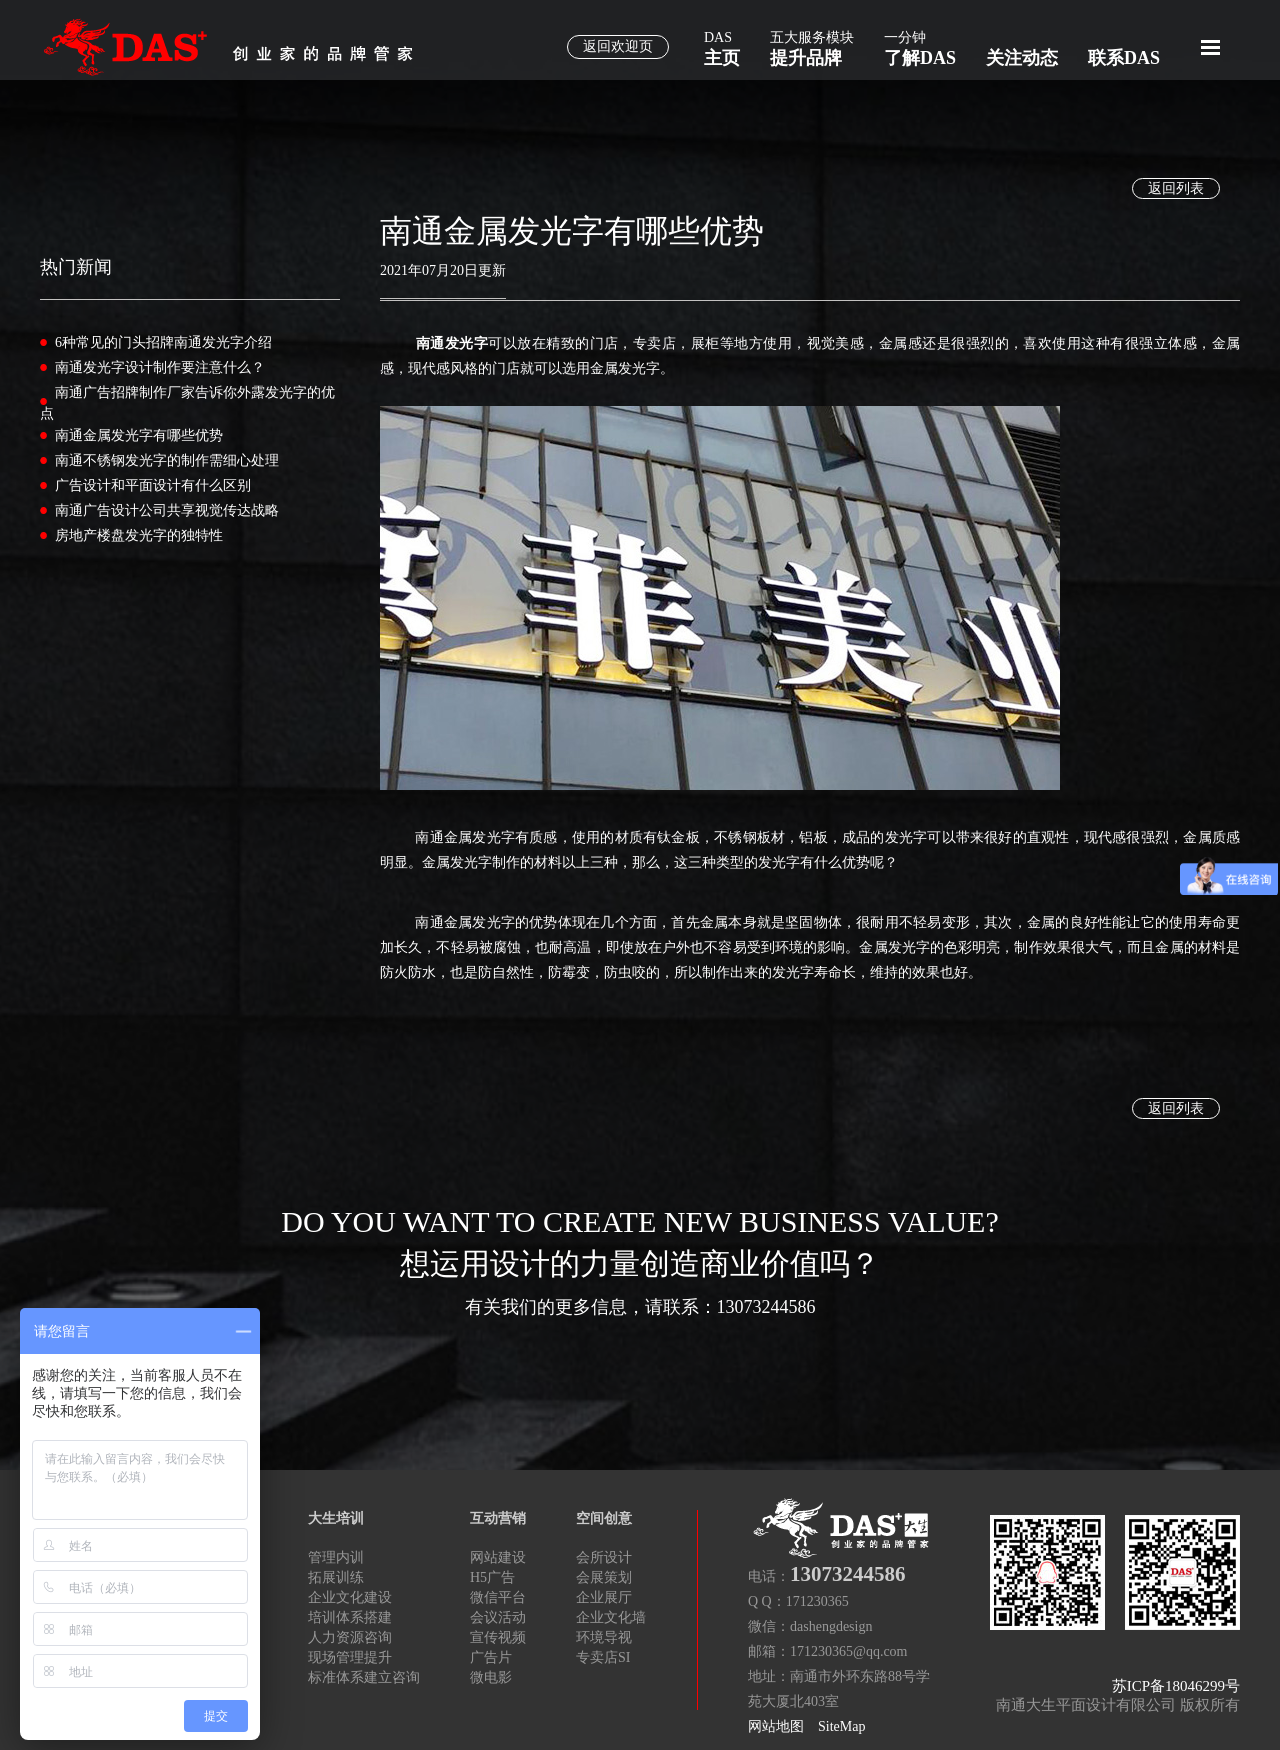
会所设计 (604, 1557)
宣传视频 (498, 1637)
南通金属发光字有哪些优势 (139, 435)
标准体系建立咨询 (364, 1677)
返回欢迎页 (618, 46)
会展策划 (604, 1577)
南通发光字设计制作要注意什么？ (160, 367)
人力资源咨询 (350, 1637)
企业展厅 (604, 1597)
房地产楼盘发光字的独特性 (139, 535)
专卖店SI (603, 1657)
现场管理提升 (350, 1657)
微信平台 (498, 1597)
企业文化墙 (611, 1617)
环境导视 (604, 1637)
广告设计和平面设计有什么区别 (153, 485)
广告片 (491, 1657)
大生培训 (336, 1518)
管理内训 (336, 1557)
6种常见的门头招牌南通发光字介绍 (163, 342)
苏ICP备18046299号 (1176, 1686)
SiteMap (841, 1726)
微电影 (491, 1677)
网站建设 (498, 1557)
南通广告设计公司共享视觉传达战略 (167, 510)
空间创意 (604, 1518)
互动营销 (498, 1518)
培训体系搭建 (350, 1617)
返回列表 (1176, 188)
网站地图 (776, 1726)
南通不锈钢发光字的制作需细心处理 (167, 460)
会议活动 (498, 1617)
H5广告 (492, 1577)
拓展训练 (336, 1577)
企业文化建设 (350, 1597)
